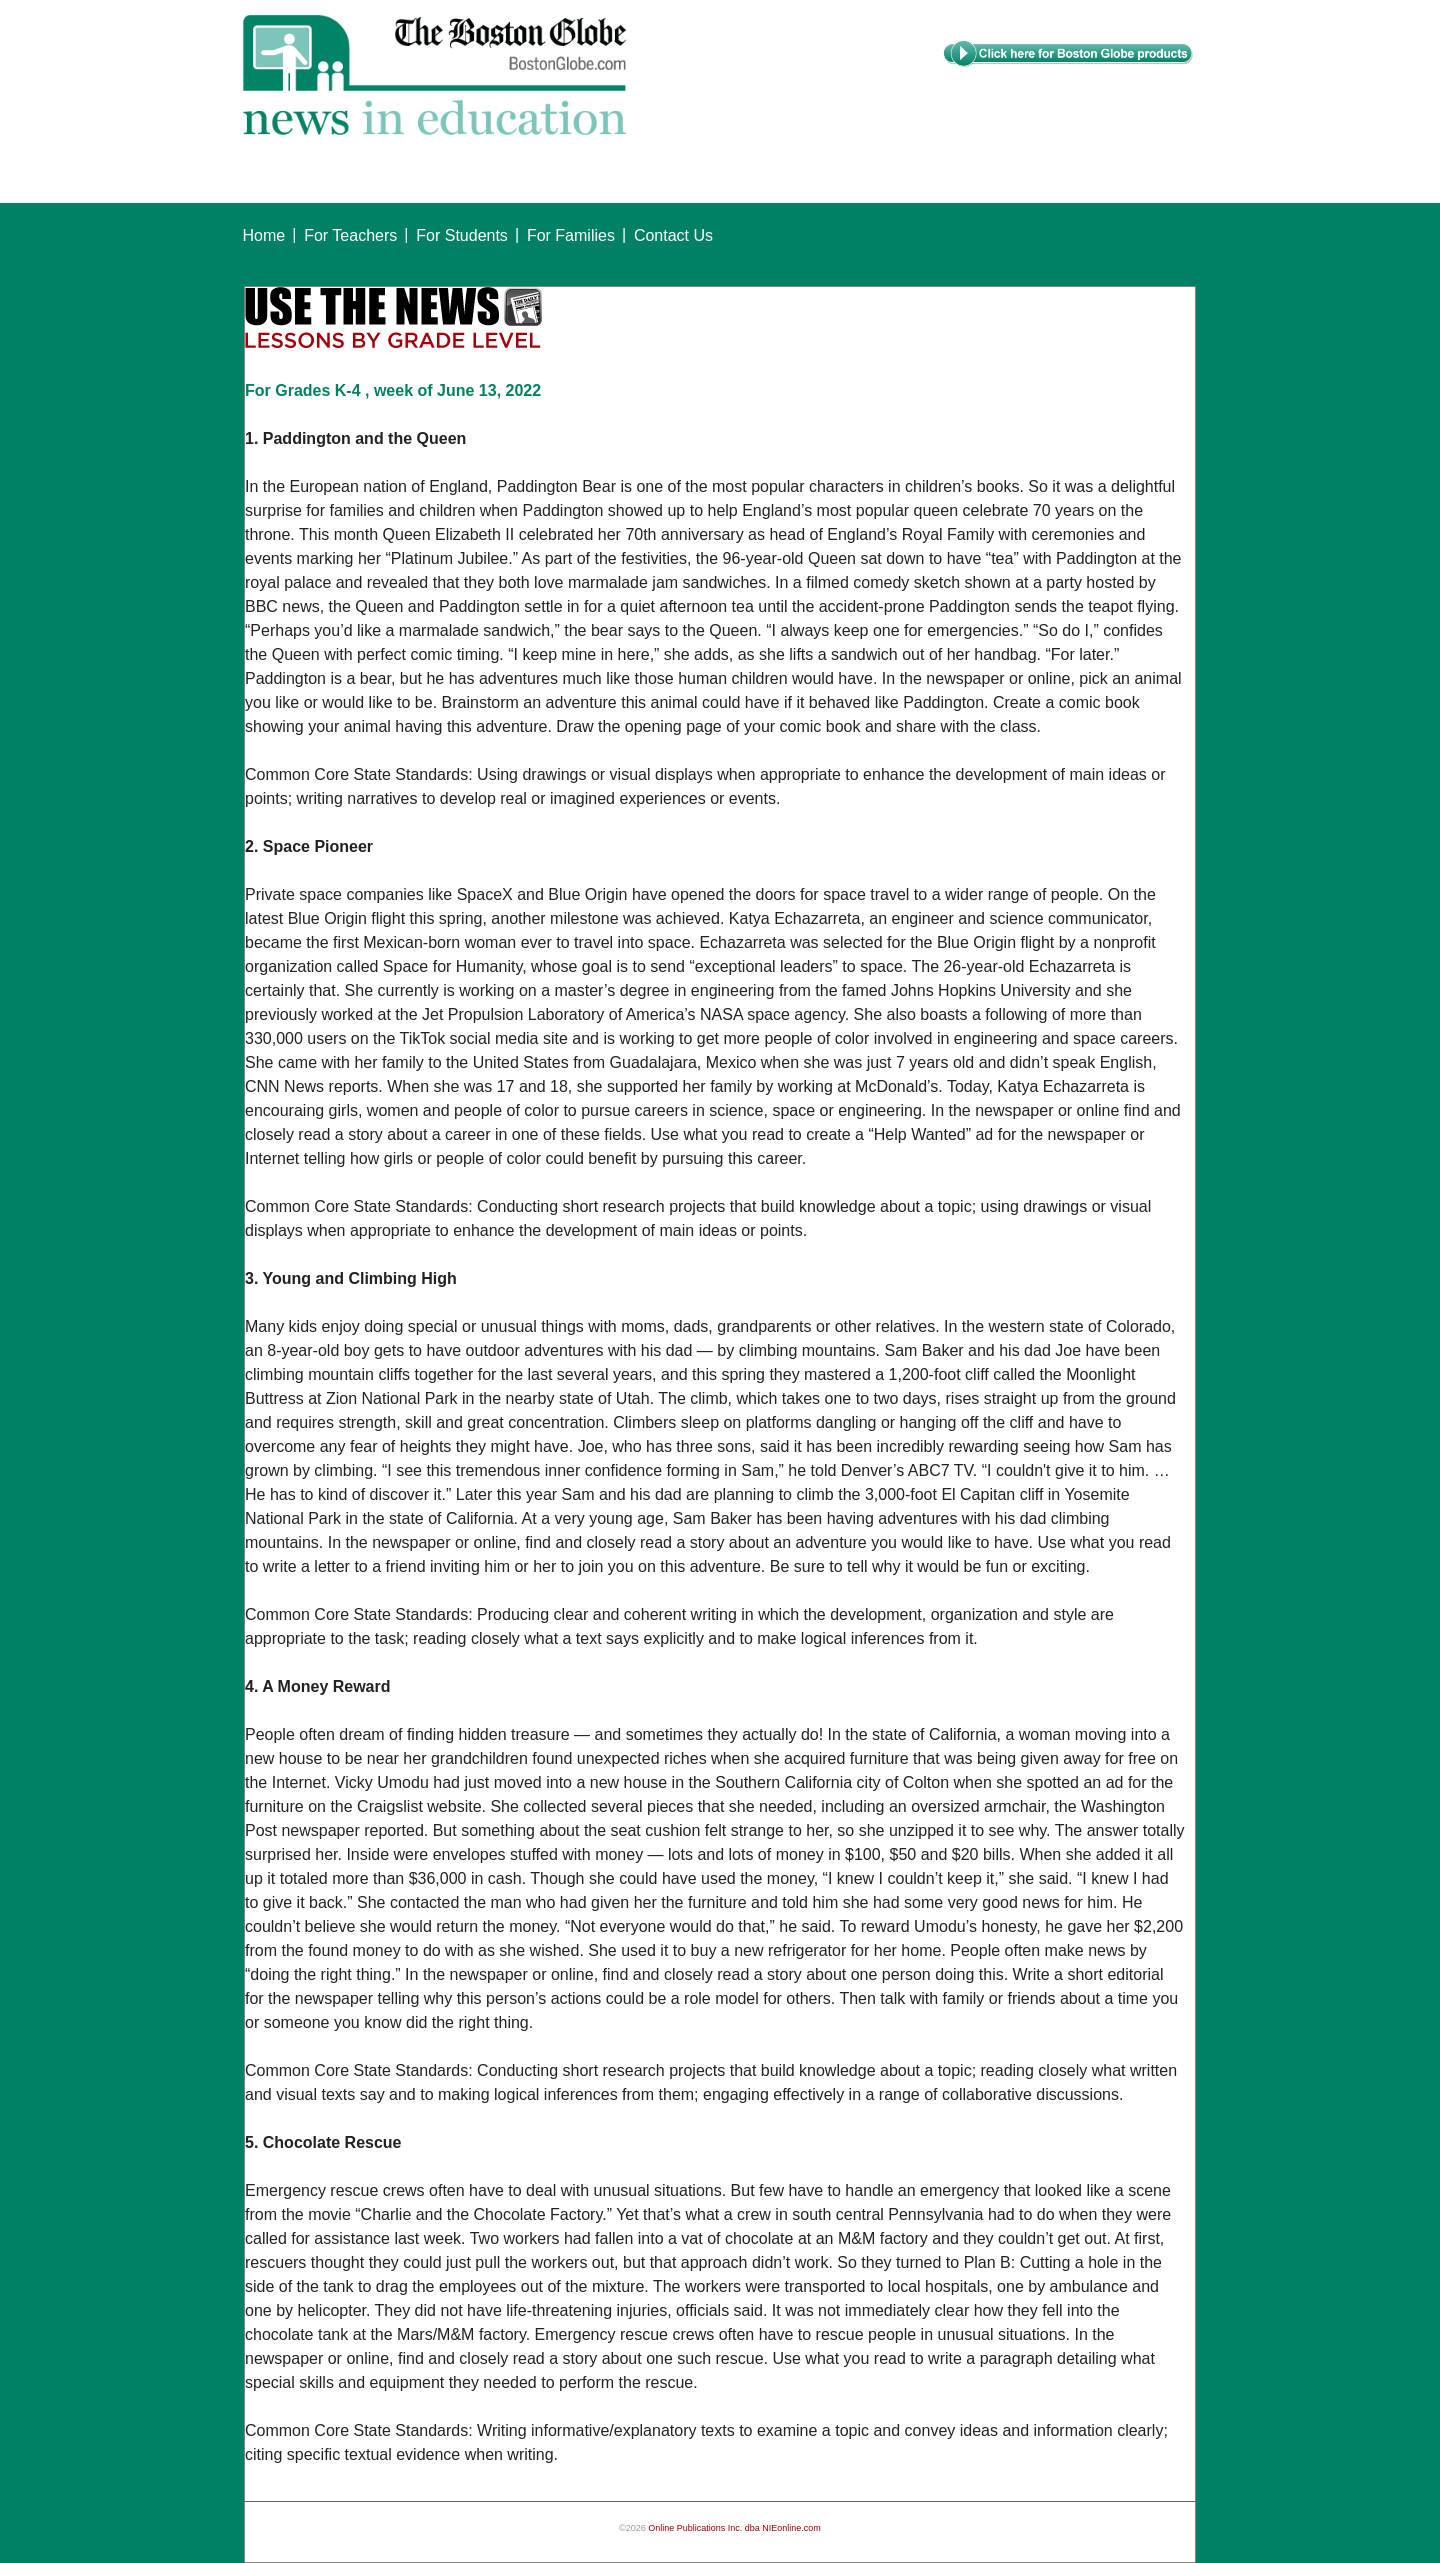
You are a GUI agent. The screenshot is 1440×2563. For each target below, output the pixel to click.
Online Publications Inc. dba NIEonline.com (734, 2528)
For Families (571, 235)
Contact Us (673, 235)
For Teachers (350, 235)
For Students (462, 235)
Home (264, 235)
